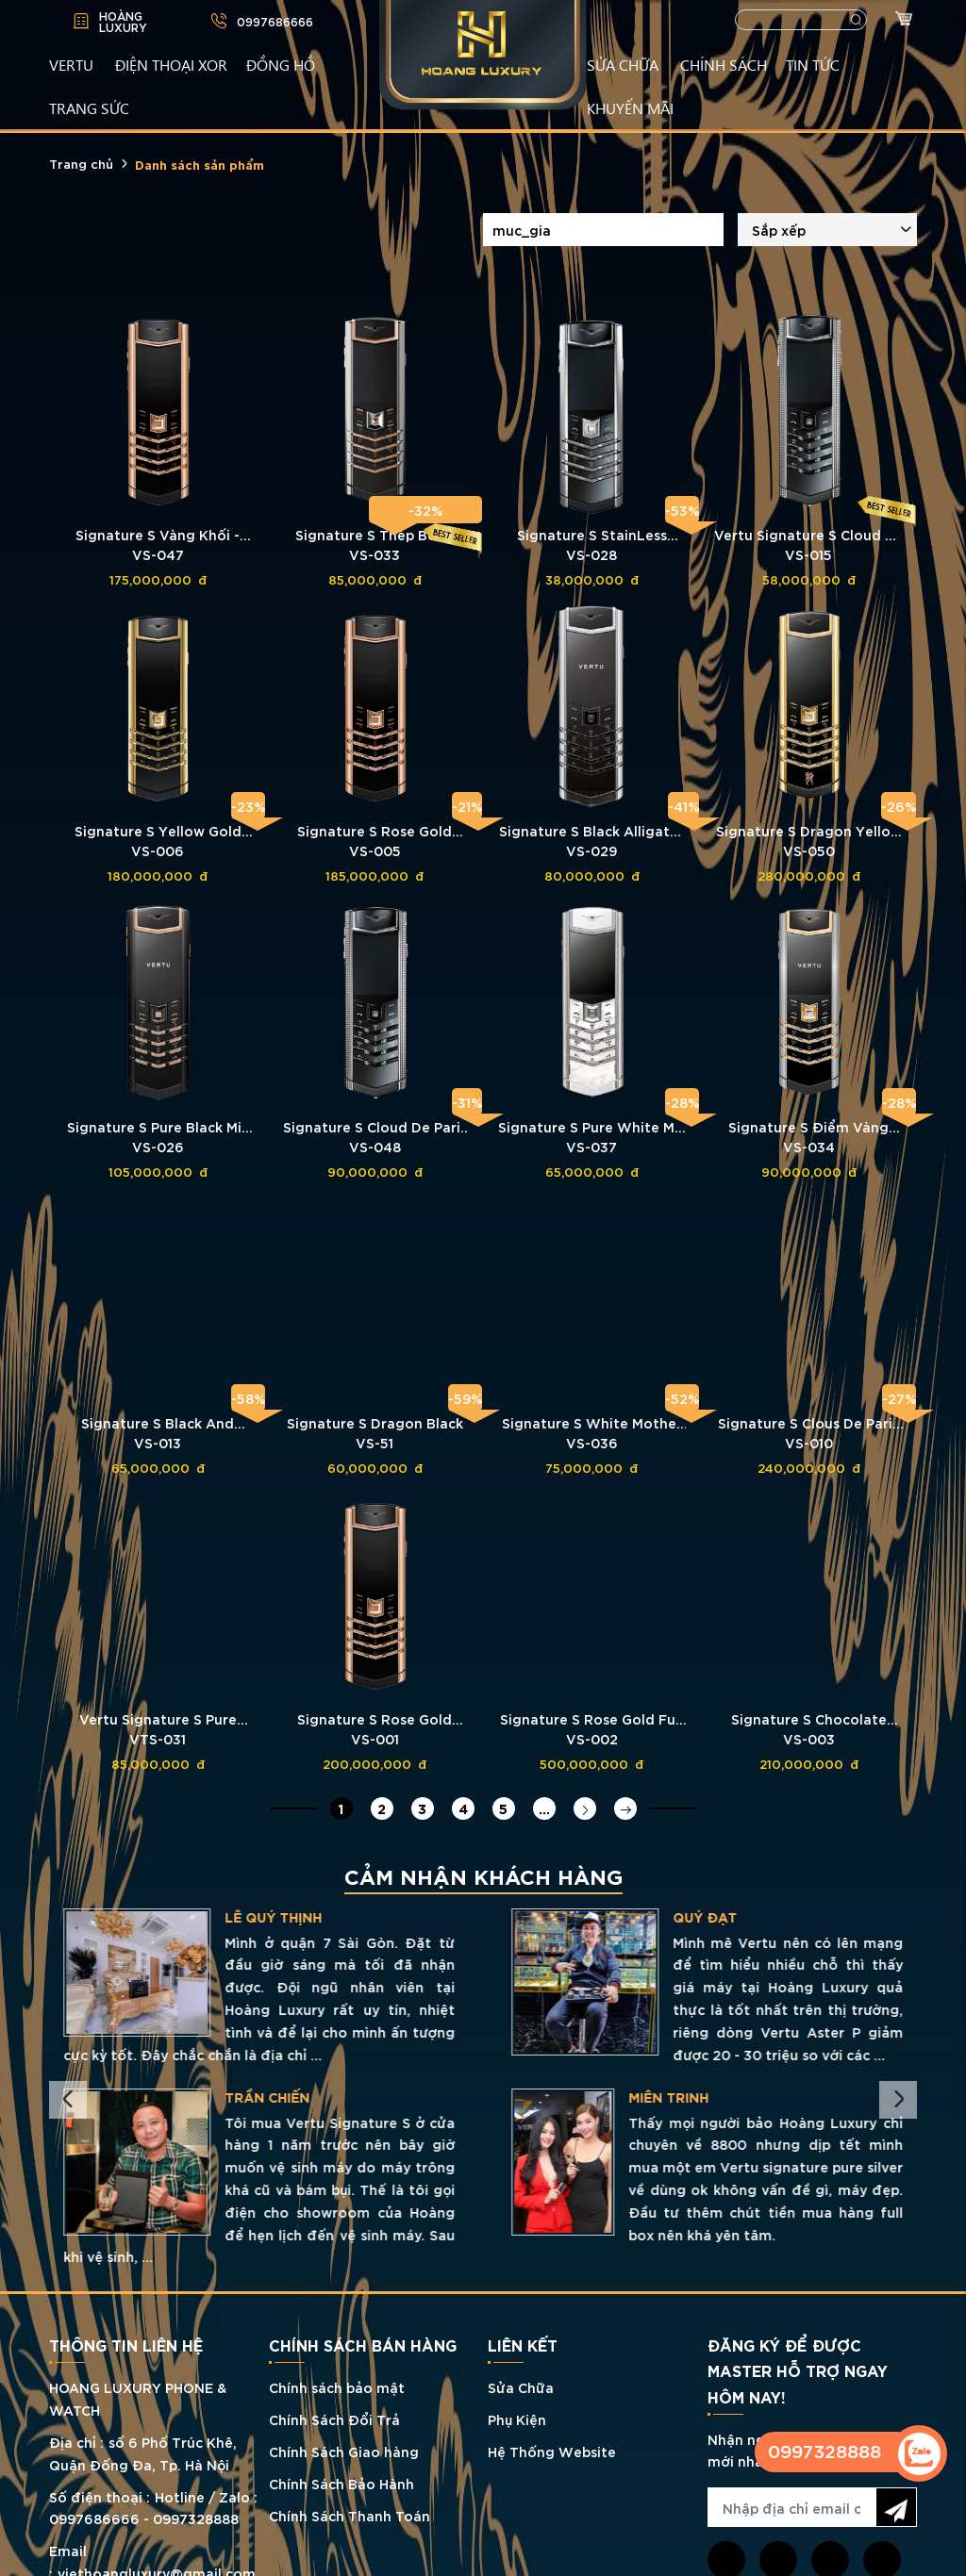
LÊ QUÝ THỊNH (721, 1916)
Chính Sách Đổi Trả (334, 2419)
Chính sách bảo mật (337, 2387)
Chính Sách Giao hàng (344, 2451)
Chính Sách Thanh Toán (349, 2515)
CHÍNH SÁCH (723, 64)
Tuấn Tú (216, 1916)
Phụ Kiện (517, 2419)
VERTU (71, 64)
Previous (68, 2100)
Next (898, 2100)
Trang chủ (81, 163)
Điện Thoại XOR (171, 64)
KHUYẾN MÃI (630, 107)
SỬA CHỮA (622, 64)
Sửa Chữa (521, 2387)
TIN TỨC (813, 64)
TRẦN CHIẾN (715, 2097)
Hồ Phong (213, 2097)
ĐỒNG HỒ (280, 64)
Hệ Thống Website (552, 2451)
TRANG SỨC (89, 107)
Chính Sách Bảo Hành (341, 2483)
